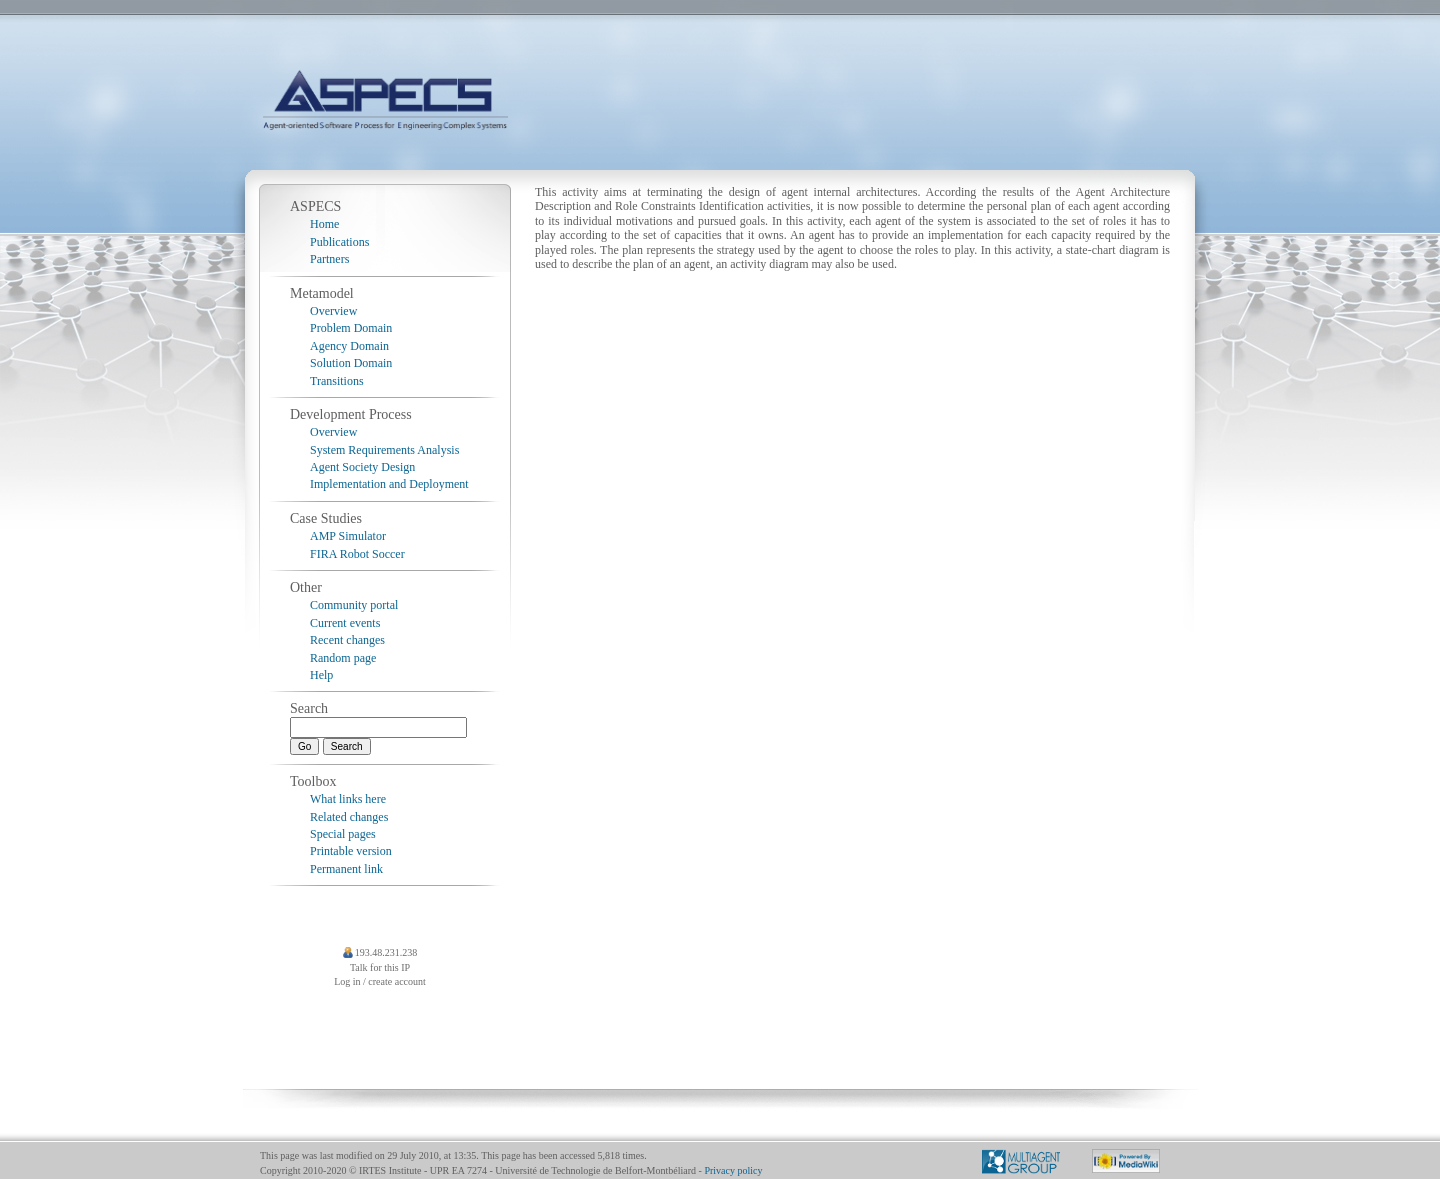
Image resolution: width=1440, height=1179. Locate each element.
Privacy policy (733, 1170)
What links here (348, 799)
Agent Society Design (362, 467)
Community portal (354, 605)
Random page (343, 658)
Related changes (349, 817)
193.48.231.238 (386, 952)
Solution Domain (351, 363)
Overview (333, 311)
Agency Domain (349, 346)
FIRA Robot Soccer (357, 554)
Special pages (343, 834)
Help (321, 675)
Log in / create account (380, 981)
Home (324, 224)
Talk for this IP (380, 967)
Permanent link (346, 869)
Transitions (337, 381)
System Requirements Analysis (384, 450)
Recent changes (347, 640)
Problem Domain (351, 328)
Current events (345, 623)
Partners (329, 259)
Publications (339, 242)
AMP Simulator (348, 536)
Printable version (351, 851)
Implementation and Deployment (389, 484)
